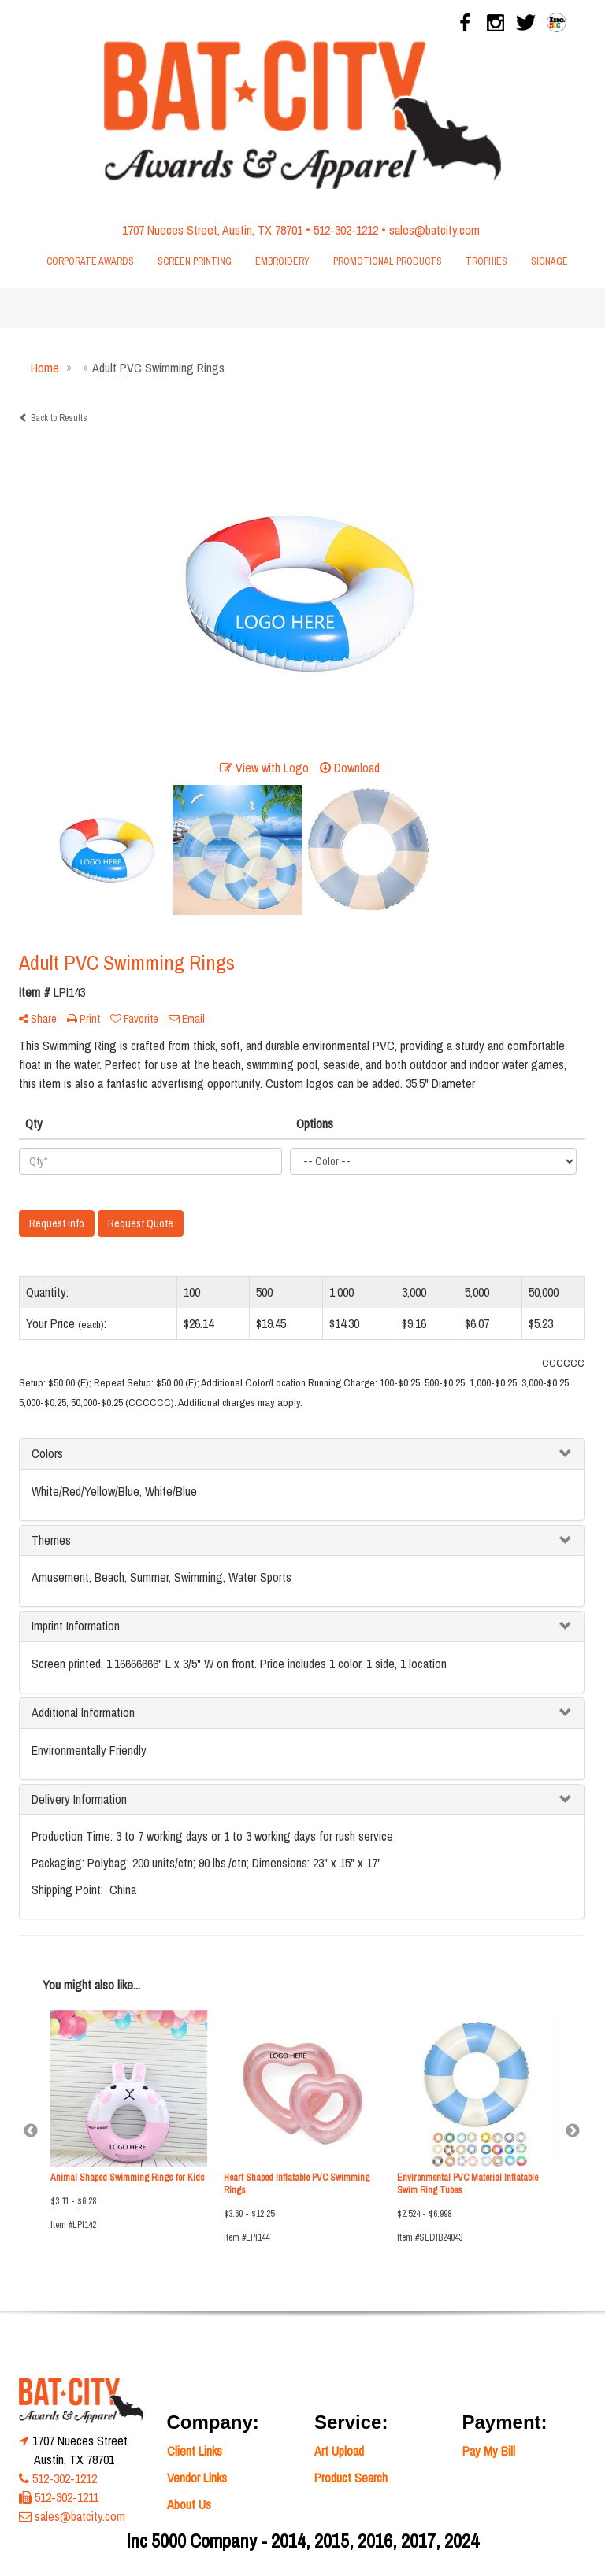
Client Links (194, 2450)
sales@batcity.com (434, 230)
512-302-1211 (66, 2497)
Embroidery (282, 261)
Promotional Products (387, 261)
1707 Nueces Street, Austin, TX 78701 (212, 230)
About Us (189, 2504)
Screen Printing (195, 261)
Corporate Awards (90, 261)
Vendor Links (197, 2477)
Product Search (351, 2477)
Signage (549, 261)
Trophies (486, 261)
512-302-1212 (346, 230)
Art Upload (339, 2450)
